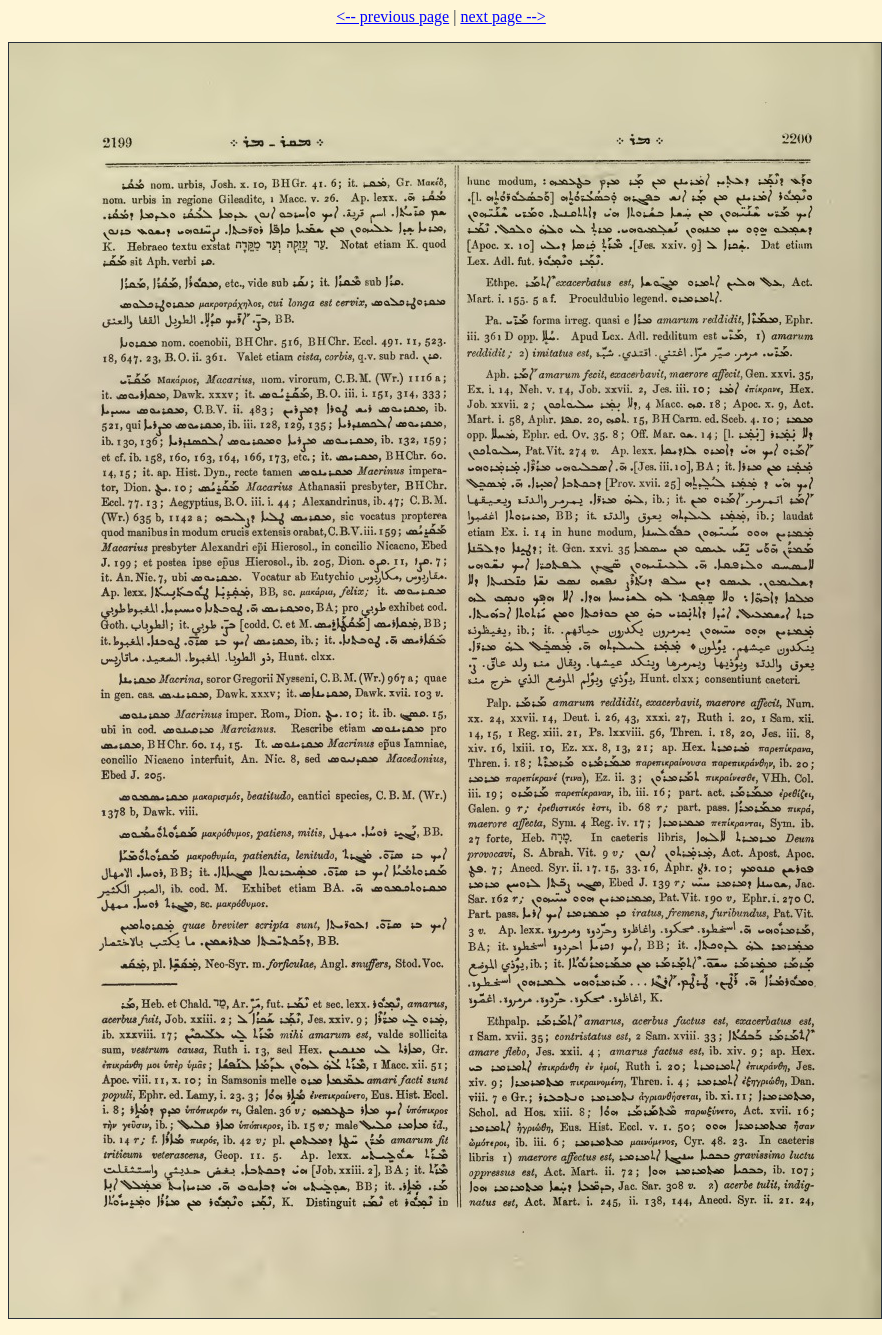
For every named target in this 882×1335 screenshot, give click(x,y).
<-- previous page (392, 16)
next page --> (502, 16)
